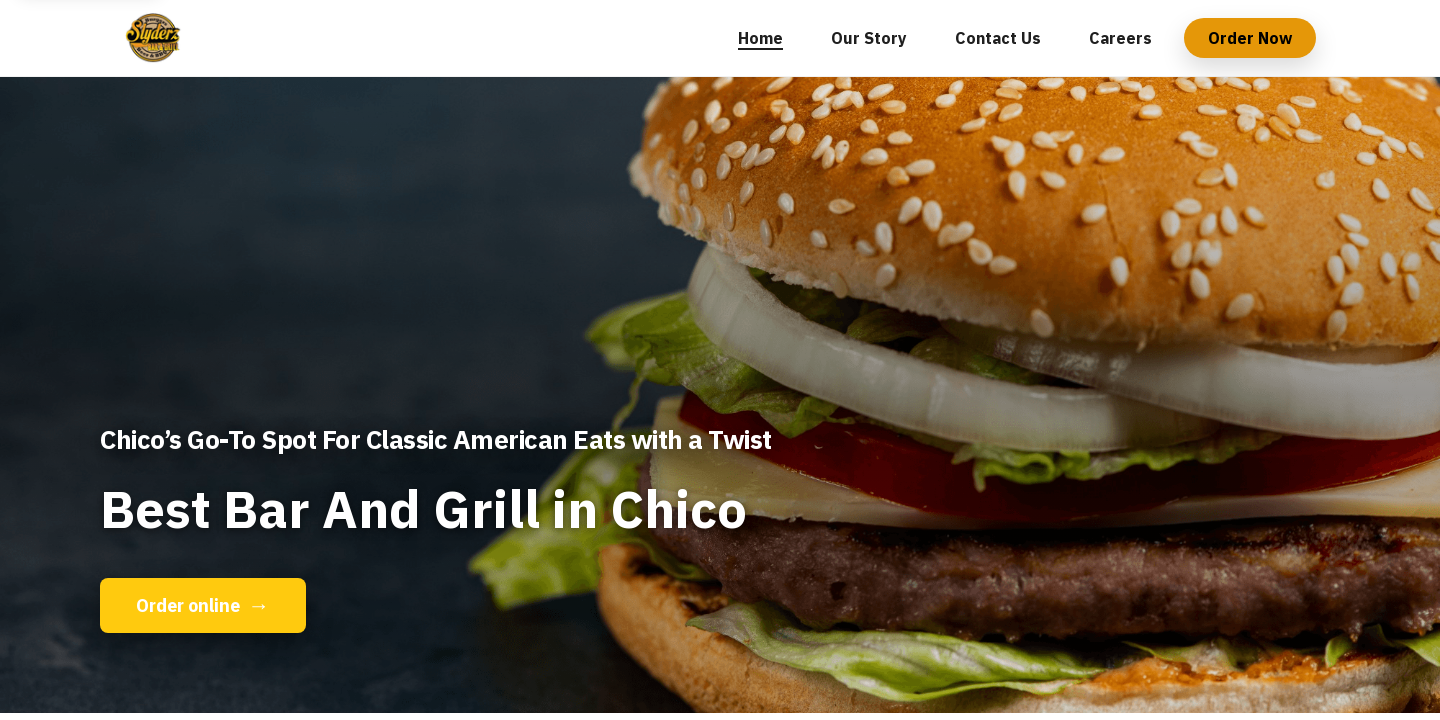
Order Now (1250, 38)
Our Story (869, 38)
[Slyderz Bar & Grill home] (154, 38)
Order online (203, 605)
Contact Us (998, 38)
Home (760, 38)
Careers (1120, 38)
